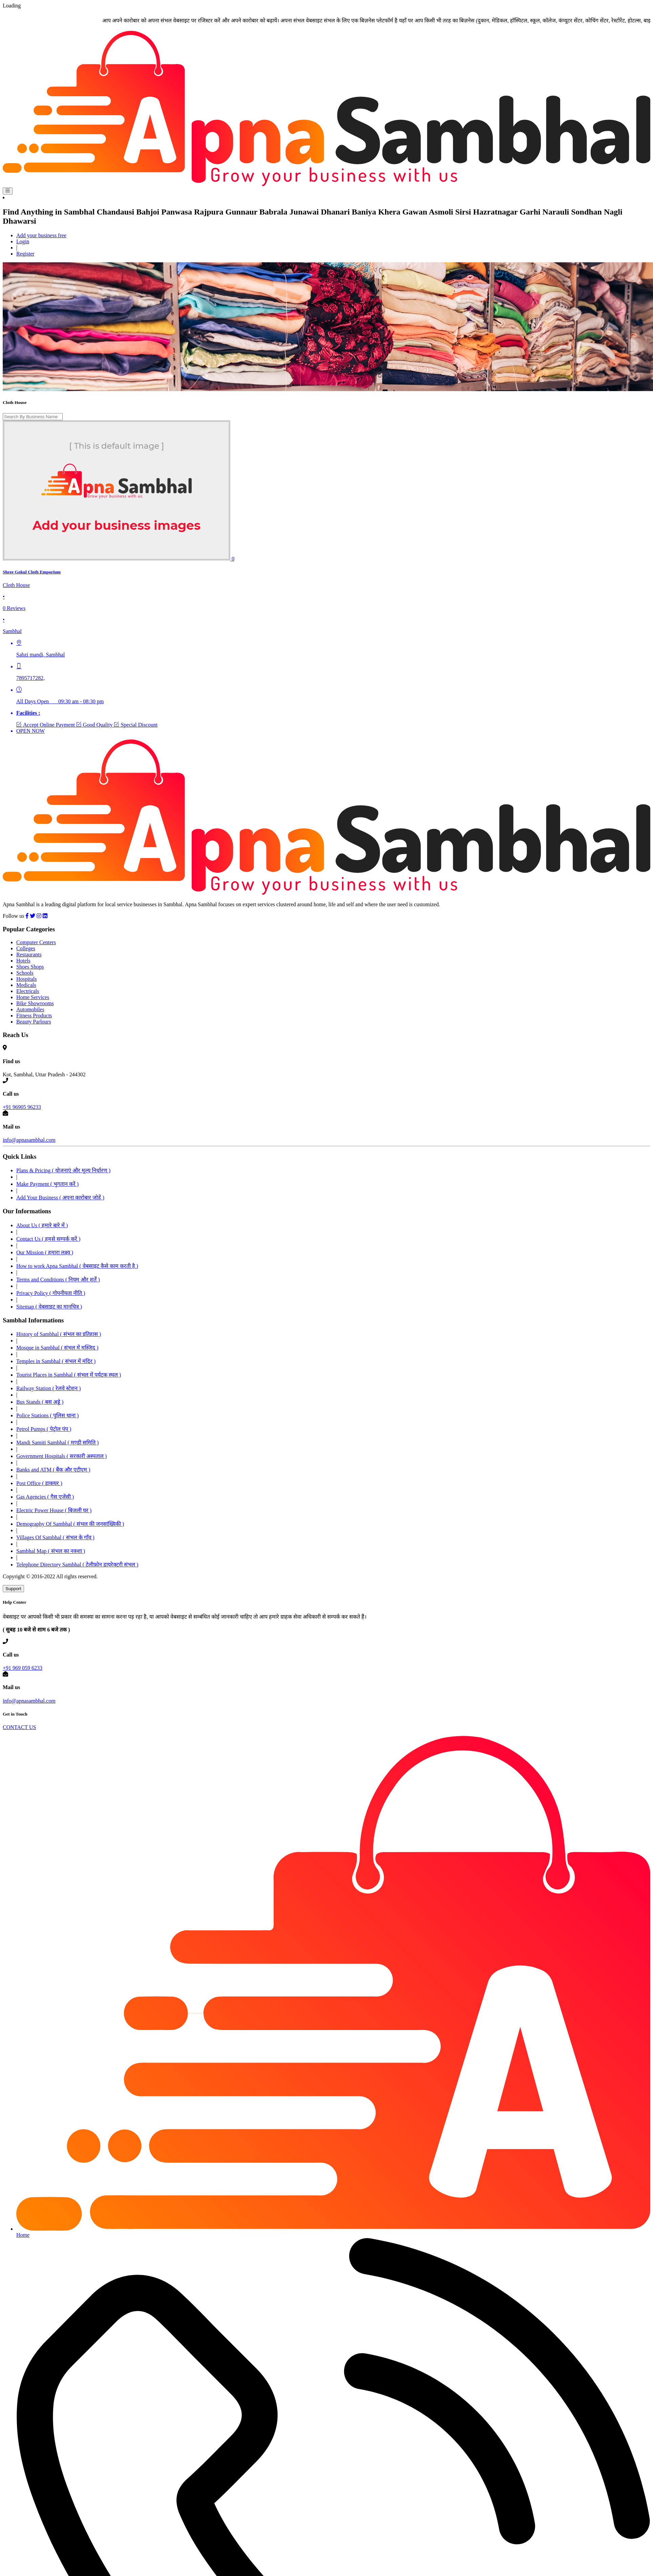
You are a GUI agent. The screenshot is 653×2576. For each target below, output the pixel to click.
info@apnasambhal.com (29, 1140)
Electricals (27, 991)
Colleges (25, 948)
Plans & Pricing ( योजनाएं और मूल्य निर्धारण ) (63, 1170)
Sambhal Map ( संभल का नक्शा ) (50, 1551)
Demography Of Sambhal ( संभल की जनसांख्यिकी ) (70, 1524)
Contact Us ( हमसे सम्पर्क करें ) (48, 1239)
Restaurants (29, 954)
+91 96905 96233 (22, 1107)
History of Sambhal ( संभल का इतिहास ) (58, 1334)
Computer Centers (36, 942)
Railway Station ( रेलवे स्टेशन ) (48, 1388)
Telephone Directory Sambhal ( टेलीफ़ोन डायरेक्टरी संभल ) (77, 1564)
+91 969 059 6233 (22, 1668)
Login (22, 241)
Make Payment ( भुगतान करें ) (47, 1184)
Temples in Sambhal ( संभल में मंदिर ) (56, 1361)
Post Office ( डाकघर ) (39, 1483)
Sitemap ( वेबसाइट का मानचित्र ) (49, 1307)
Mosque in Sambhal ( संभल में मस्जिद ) (57, 1348)
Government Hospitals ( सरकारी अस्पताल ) (61, 1456)
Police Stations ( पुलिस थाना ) (47, 1415)
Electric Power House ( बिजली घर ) (53, 1510)
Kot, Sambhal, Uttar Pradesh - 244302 (44, 1074)
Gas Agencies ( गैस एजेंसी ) (45, 1497)
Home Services (32, 997)
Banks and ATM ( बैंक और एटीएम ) (53, 1470)
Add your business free (41, 235)
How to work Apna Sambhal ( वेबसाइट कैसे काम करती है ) (77, 1266)
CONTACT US (19, 1727)
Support (13, 1588)
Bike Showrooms (35, 1003)
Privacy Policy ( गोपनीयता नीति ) (50, 1293)
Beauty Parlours (33, 1022)
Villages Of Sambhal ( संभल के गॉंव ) (55, 1537)
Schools (25, 973)
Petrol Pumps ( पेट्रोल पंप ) (43, 1429)
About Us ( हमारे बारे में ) (42, 1225)
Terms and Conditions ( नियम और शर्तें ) (58, 1279)
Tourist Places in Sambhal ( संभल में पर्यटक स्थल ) (68, 1375)
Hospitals (26, 979)
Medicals (26, 985)
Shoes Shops (30, 967)
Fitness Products (34, 1015)
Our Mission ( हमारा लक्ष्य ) (44, 1252)
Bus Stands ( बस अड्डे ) (39, 1402)
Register (25, 254)
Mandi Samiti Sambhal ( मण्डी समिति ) (57, 1442)
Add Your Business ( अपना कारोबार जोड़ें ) (60, 1197)
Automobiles (30, 1009)
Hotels (23, 961)
